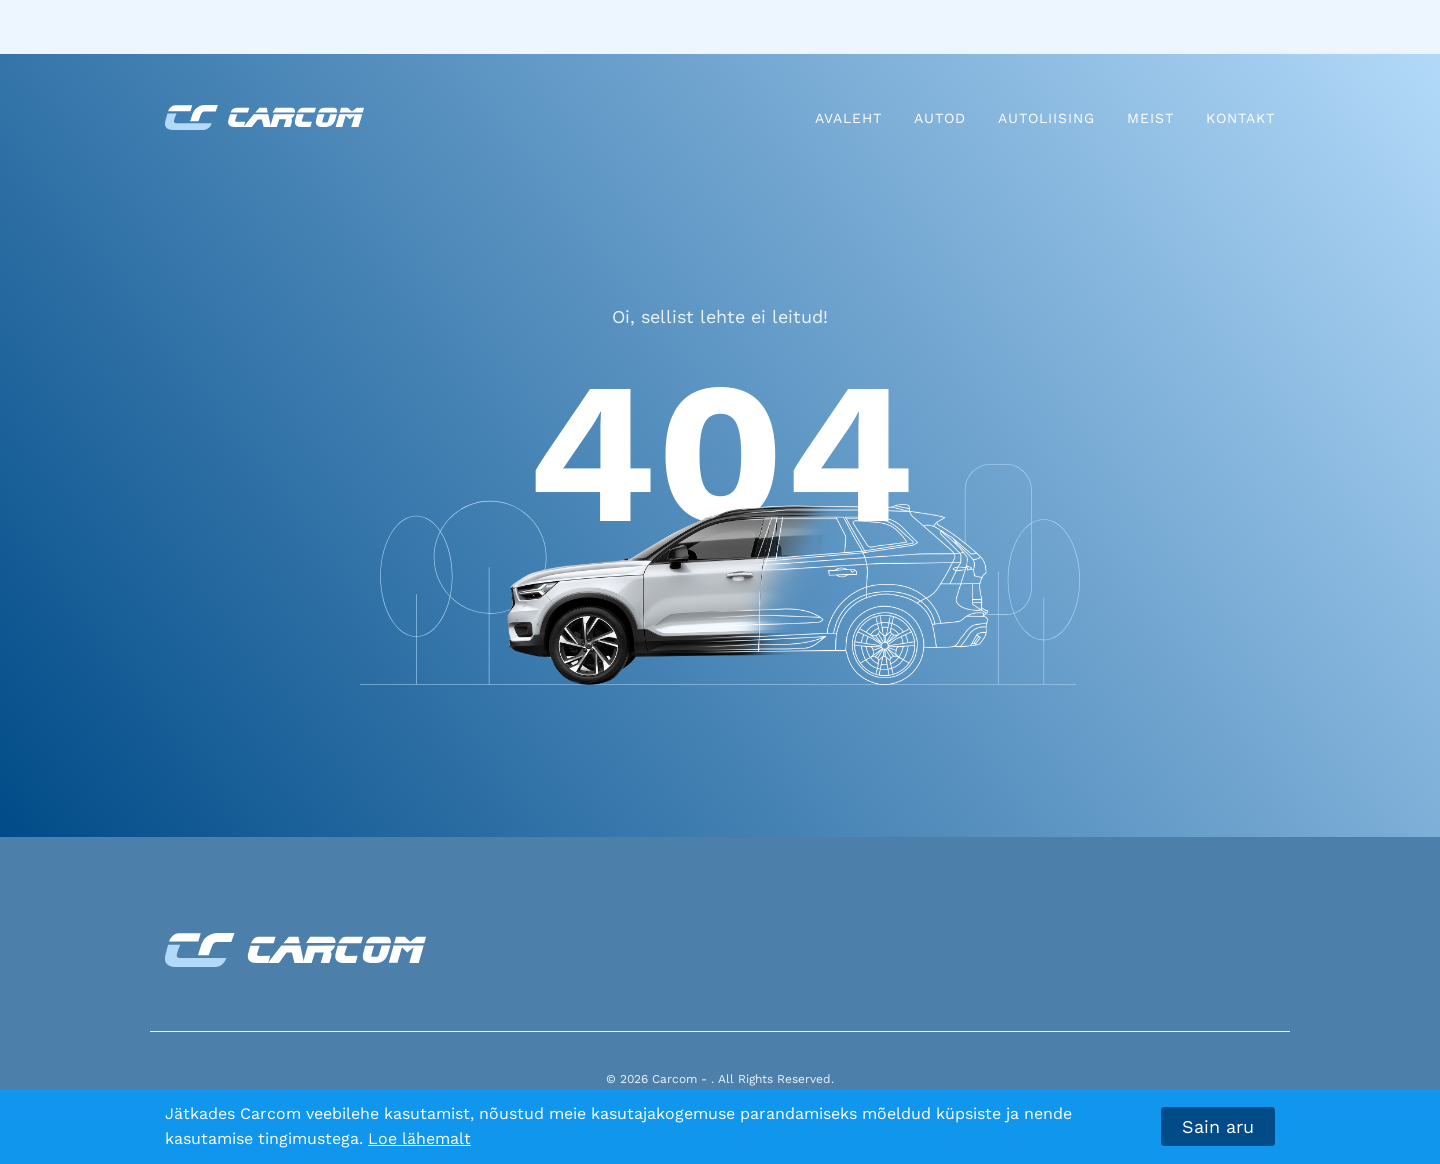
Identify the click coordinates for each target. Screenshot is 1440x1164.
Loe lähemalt (419, 1138)
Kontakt (1240, 118)
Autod (940, 118)
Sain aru (1218, 1126)
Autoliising (1046, 118)
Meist (1150, 118)
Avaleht (848, 118)
